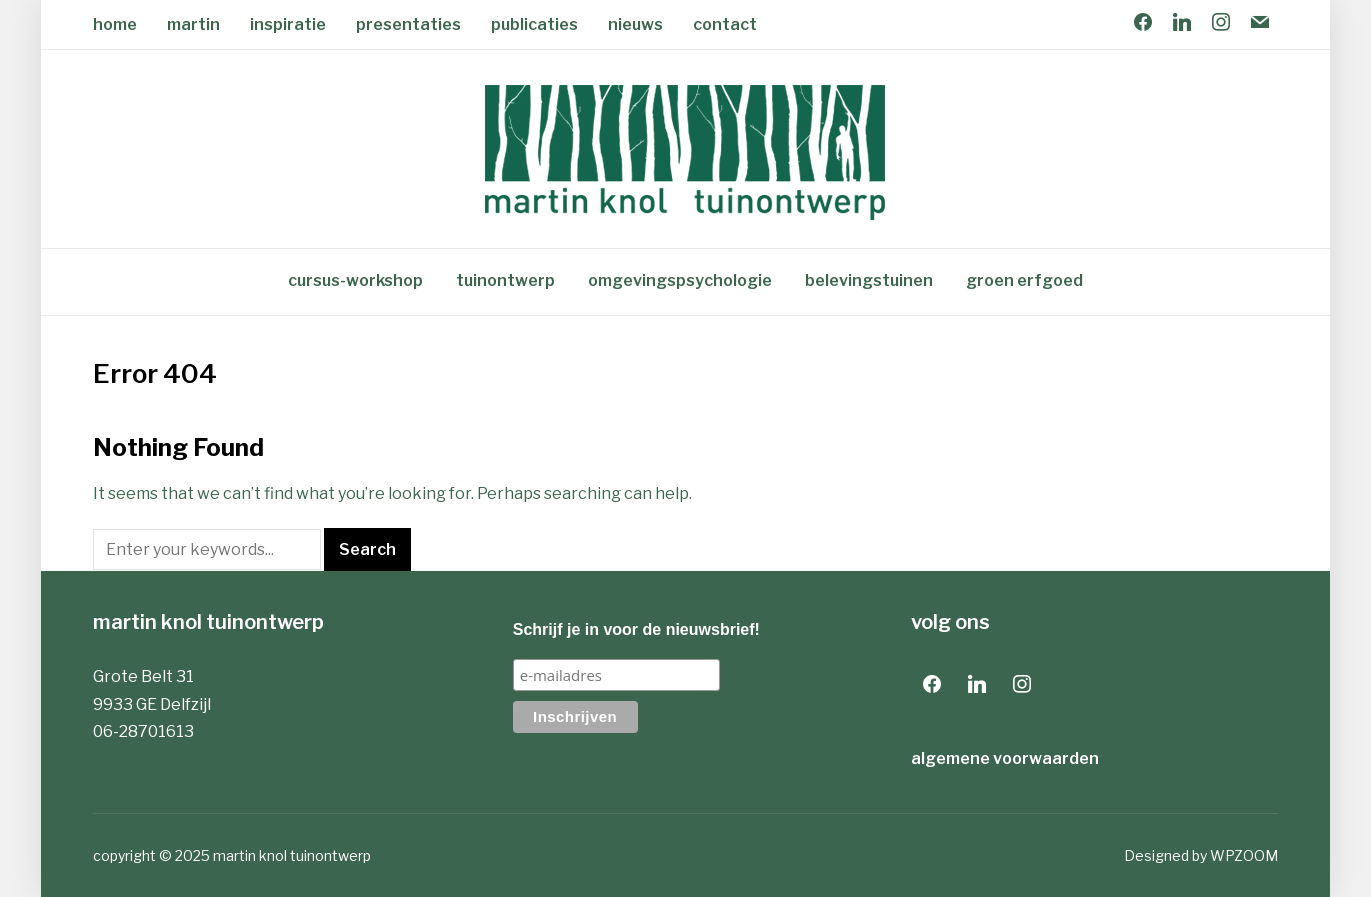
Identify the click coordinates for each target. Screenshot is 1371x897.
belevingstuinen (869, 280)
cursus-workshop (355, 280)
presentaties (408, 24)
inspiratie (288, 24)
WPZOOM (1244, 855)
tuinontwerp (505, 280)
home (115, 24)
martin (193, 24)
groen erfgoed (1024, 280)
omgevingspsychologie (680, 280)
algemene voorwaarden (1005, 758)
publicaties (534, 24)
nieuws (635, 24)
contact (725, 24)
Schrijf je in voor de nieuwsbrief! (636, 629)
